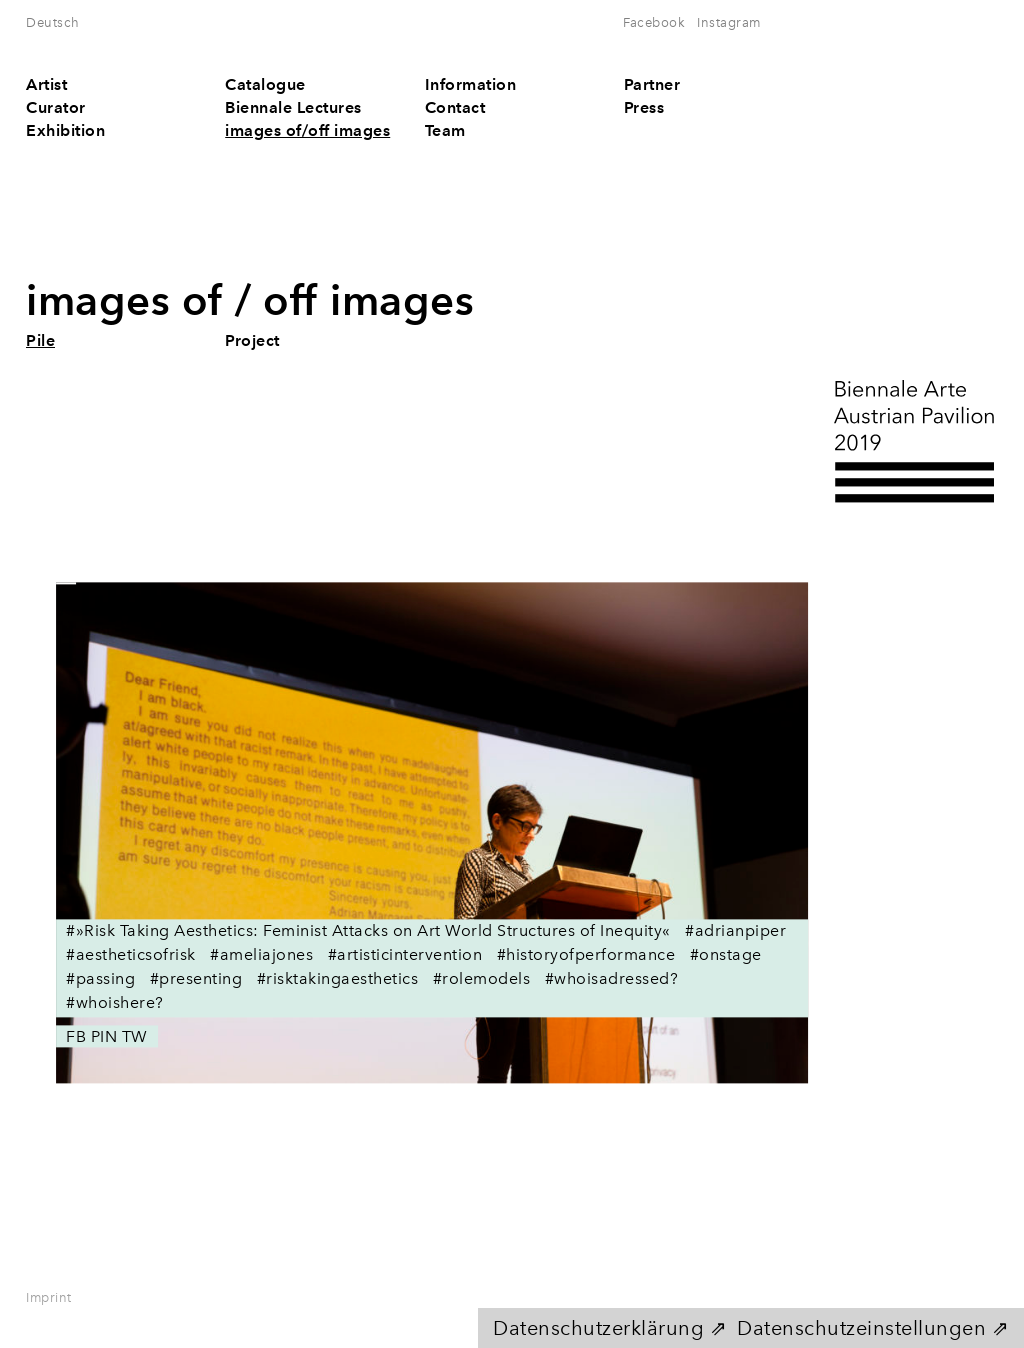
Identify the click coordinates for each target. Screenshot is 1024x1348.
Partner (652, 84)
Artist (46, 84)
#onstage (726, 955)
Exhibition (65, 130)
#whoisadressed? (612, 979)
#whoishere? (115, 1003)
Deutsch (53, 22)
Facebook (654, 22)
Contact (455, 107)
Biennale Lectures (293, 107)
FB (76, 1037)
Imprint (49, 1297)
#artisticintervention (405, 955)
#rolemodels (481, 979)
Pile (40, 340)
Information (471, 84)
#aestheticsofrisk (131, 955)
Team (445, 130)
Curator (56, 107)
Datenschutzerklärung (598, 1328)
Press (644, 107)
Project (252, 340)
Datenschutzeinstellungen (861, 1328)
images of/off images (307, 130)
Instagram (729, 22)
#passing (100, 979)
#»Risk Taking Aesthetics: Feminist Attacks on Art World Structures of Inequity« (368, 931)
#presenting (196, 979)
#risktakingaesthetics (338, 979)
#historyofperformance (586, 955)
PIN (104, 1037)
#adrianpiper (735, 931)
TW (135, 1037)
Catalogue (265, 84)
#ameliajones (261, 955)
